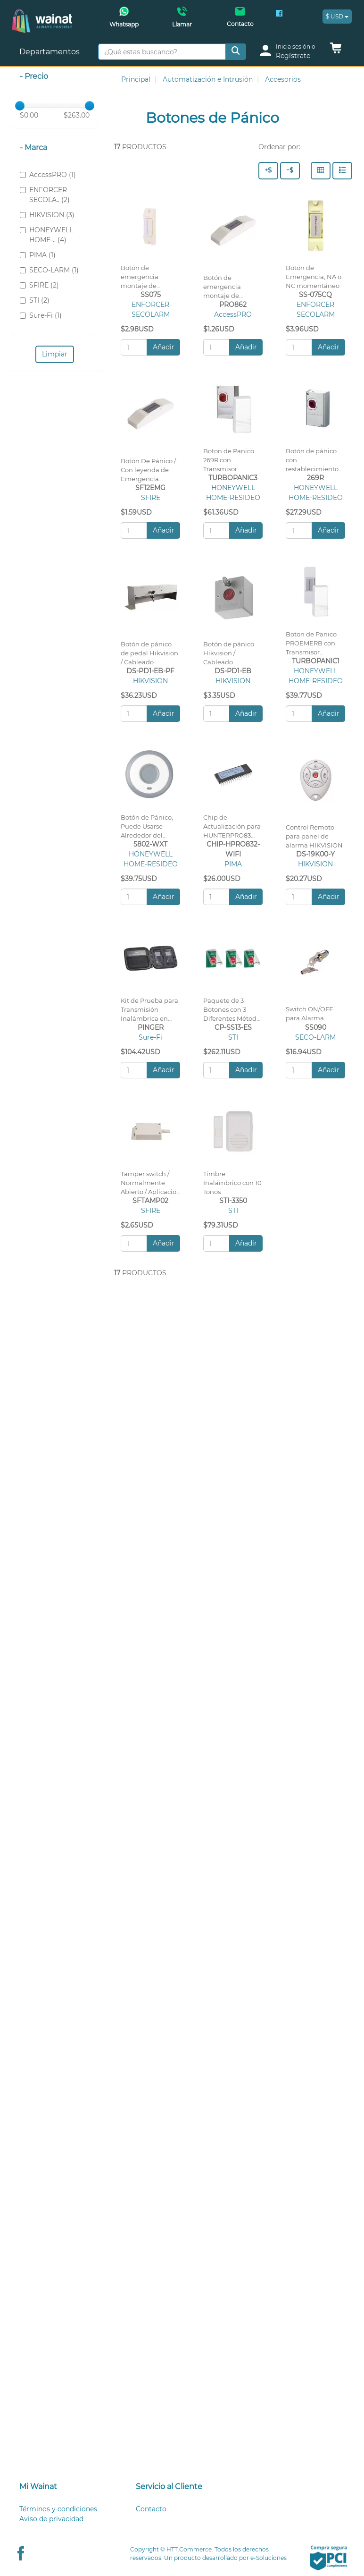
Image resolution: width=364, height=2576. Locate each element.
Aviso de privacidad (51, 2519)
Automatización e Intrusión (208, 79)
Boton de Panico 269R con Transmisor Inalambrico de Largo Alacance (228, 469)
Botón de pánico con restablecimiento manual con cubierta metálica (313, 469)
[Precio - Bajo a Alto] (290, 170)
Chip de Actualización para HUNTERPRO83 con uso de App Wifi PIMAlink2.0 (232, 835)
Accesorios (283, 79)
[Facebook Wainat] (279, 14)
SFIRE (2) (39, 285)
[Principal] (42, 14)
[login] (291, 51)
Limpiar (54, 354)
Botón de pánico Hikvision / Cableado (228, 653)
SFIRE (150, 497)
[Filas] (342, 170)
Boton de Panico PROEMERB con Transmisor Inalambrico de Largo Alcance (311, 652)
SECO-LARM (315, 1037)
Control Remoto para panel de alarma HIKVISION (314, 836)
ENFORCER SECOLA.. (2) (45, 195)
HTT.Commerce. (189, 2549)
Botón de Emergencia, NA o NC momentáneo (313, 276)
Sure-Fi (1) (41, 315)
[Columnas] (321, 170)
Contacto (151, 2509)
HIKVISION (150, 681)
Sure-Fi (150, 1037)
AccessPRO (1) (48, 174)
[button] (335, 50)
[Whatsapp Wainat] (123, 20)
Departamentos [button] (50, 51)
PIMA (233, 864)
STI (233, 1037)
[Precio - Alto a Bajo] (268, 170)
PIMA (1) (38, 255)
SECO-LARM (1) (49, 270)
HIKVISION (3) (47, 215)
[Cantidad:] (134, 347)
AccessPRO (233, 314)
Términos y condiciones (58, 2509)
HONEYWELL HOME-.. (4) (46, 235)
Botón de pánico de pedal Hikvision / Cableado (149, 653)
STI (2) (35, 300)
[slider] (20, 105)
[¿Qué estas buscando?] (162, 51)
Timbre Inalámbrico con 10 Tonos (232, 1182)
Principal (135, 79)
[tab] (65, 2487)
